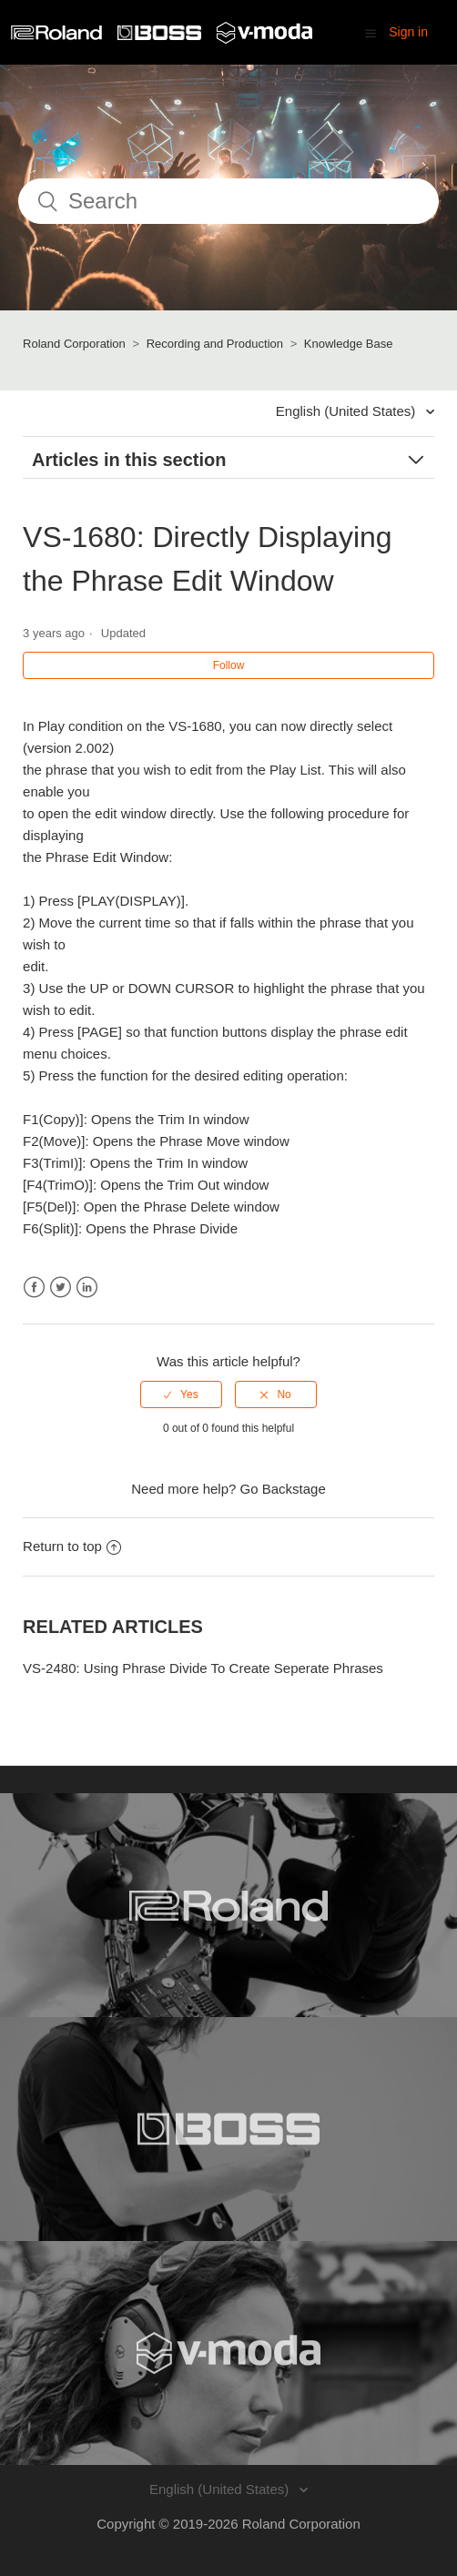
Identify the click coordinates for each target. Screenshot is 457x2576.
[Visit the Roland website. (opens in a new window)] (228, 1905)
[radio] (181, 1394)
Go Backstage (283, 1488)
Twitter (60, 1287)
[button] (370, 33)
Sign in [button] (408, 32)
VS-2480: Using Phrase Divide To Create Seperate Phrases (203, 1668)
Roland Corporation (74, 343)
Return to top (72, 1546)
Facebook (34, 1287)
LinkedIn (87, 1287)
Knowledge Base (348, 343)
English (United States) (348, 411)
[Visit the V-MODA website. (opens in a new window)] (228, 2353)
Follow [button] (229, 665)
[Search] (228, 201)
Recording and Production (215, 343)
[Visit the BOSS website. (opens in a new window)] (228, 2129)
